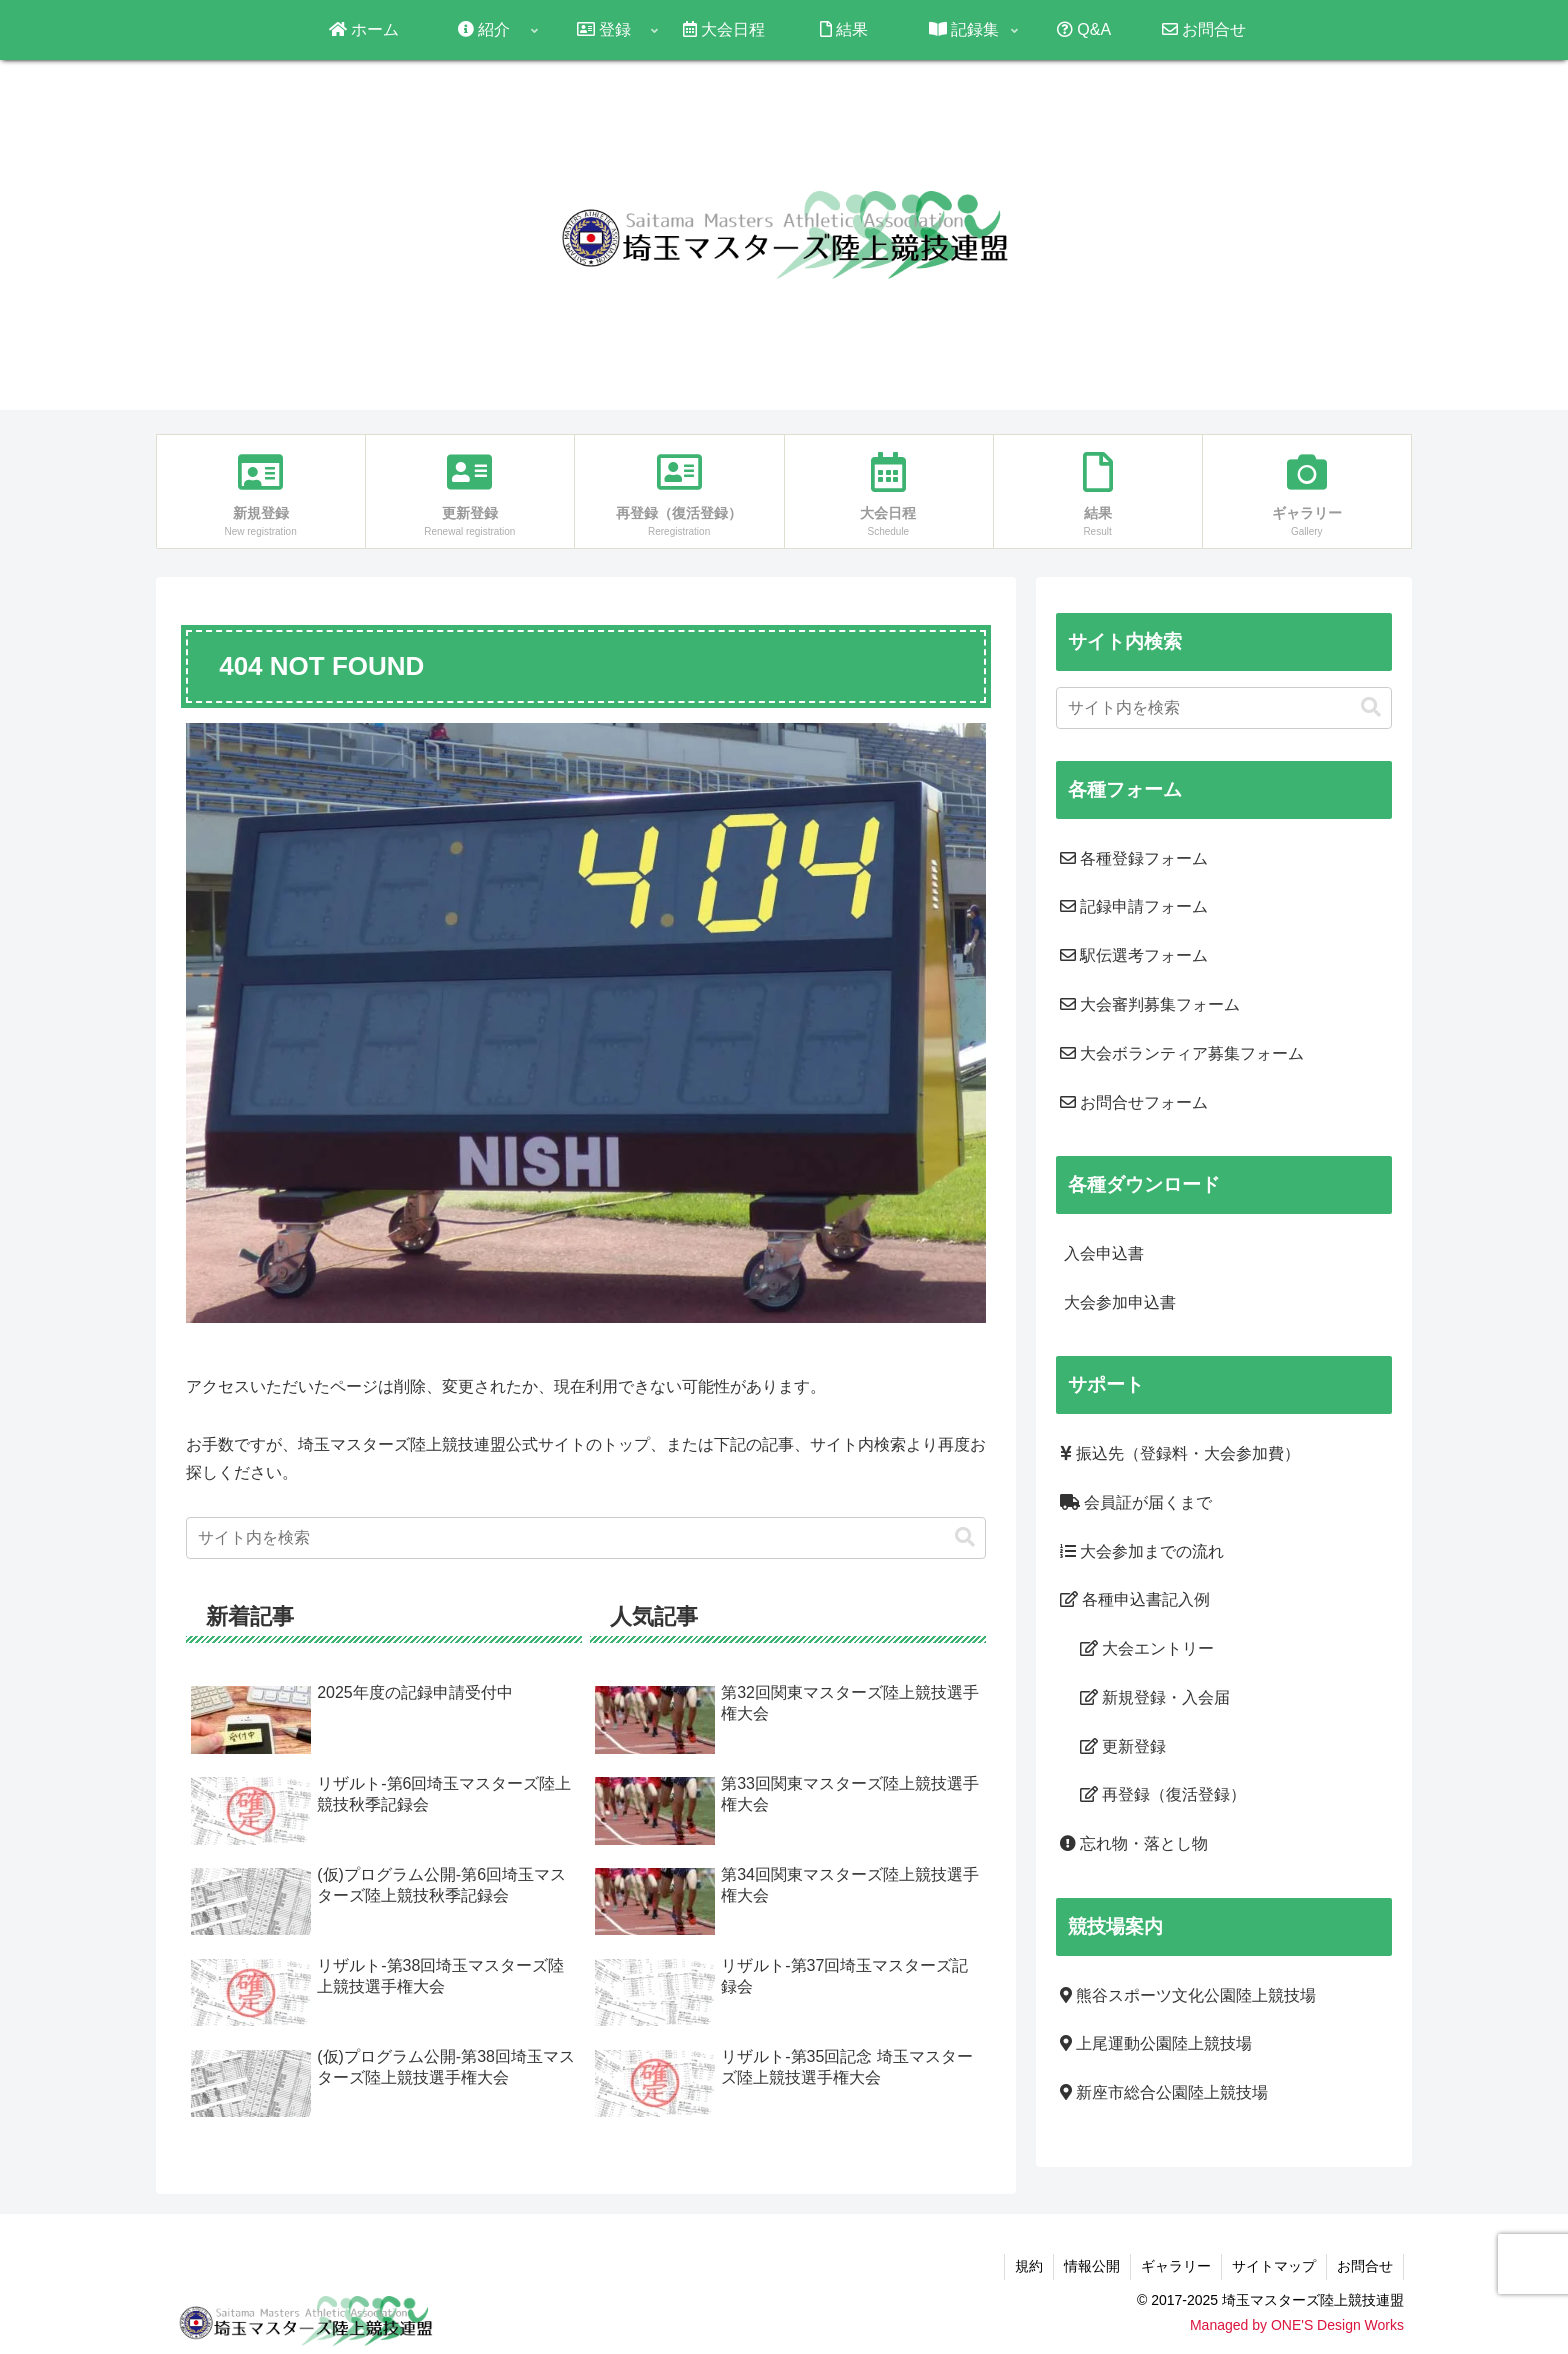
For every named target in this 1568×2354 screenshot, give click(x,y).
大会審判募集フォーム (1150, 1004)
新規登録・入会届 (1155, 1697)
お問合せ (1365, 2266)
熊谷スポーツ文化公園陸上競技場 (1188, 1995)
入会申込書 (1102, 1253)
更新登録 (1123, 1746)
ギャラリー (1176, 2266)
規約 (1029, 2266)
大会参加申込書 (1118, 1302)
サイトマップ (1274, 2266)
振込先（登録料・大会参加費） (1180, 1453)
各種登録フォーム (1134, 858)
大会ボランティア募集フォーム (1182, 1053)
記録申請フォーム (1134, 906)
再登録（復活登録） (1163, 1794)
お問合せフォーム (1134, 1102)
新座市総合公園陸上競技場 (1164, 2092)
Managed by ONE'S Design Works (1297, 2325)
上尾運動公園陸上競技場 (1156, 2043)
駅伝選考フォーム (1134, 955)
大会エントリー (1147, 1648)
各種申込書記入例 (1135, 1599)
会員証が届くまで (1136, 1502)
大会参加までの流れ (1142, 1551)
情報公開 (1092, 2266)
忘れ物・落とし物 (1134, 1843)
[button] (965, 1537)
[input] (586, 1538)
